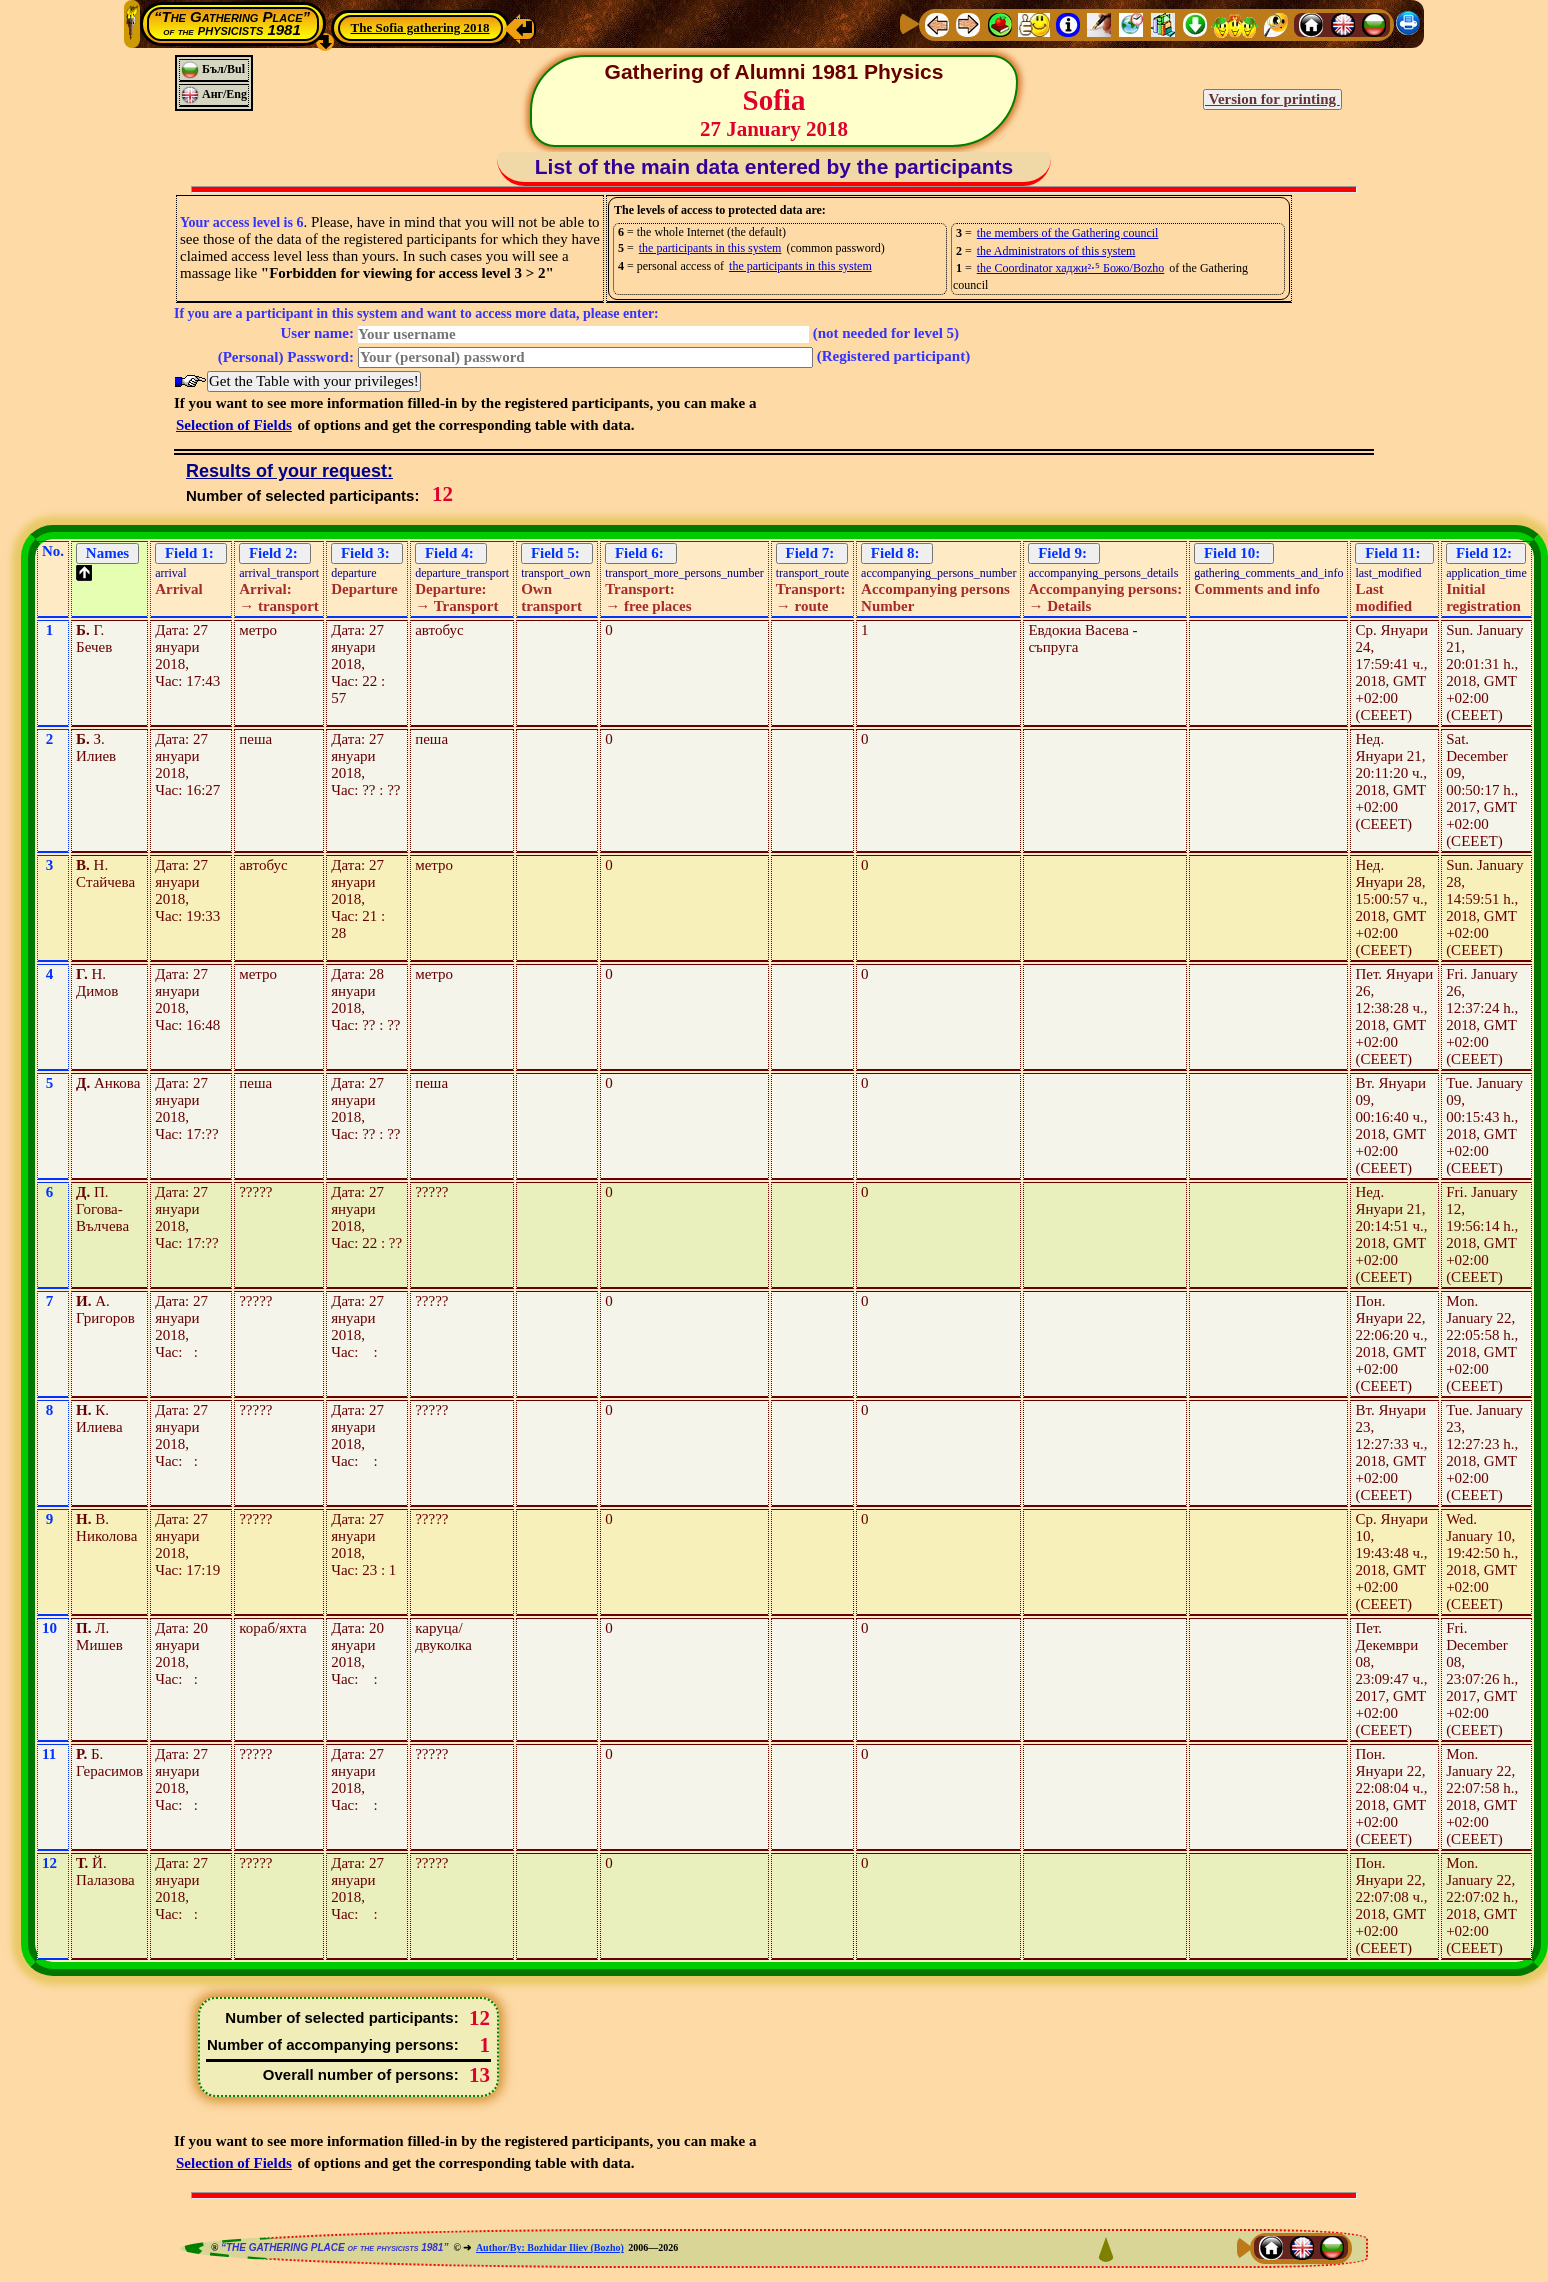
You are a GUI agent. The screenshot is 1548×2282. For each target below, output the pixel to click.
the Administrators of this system (1056, 251)
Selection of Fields (234, 425)
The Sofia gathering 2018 (420, 27)
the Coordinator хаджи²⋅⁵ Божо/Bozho (1070, 268)
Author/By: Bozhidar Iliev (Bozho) (550, 2247)
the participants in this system (710, 248)
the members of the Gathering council (1068, 233)
